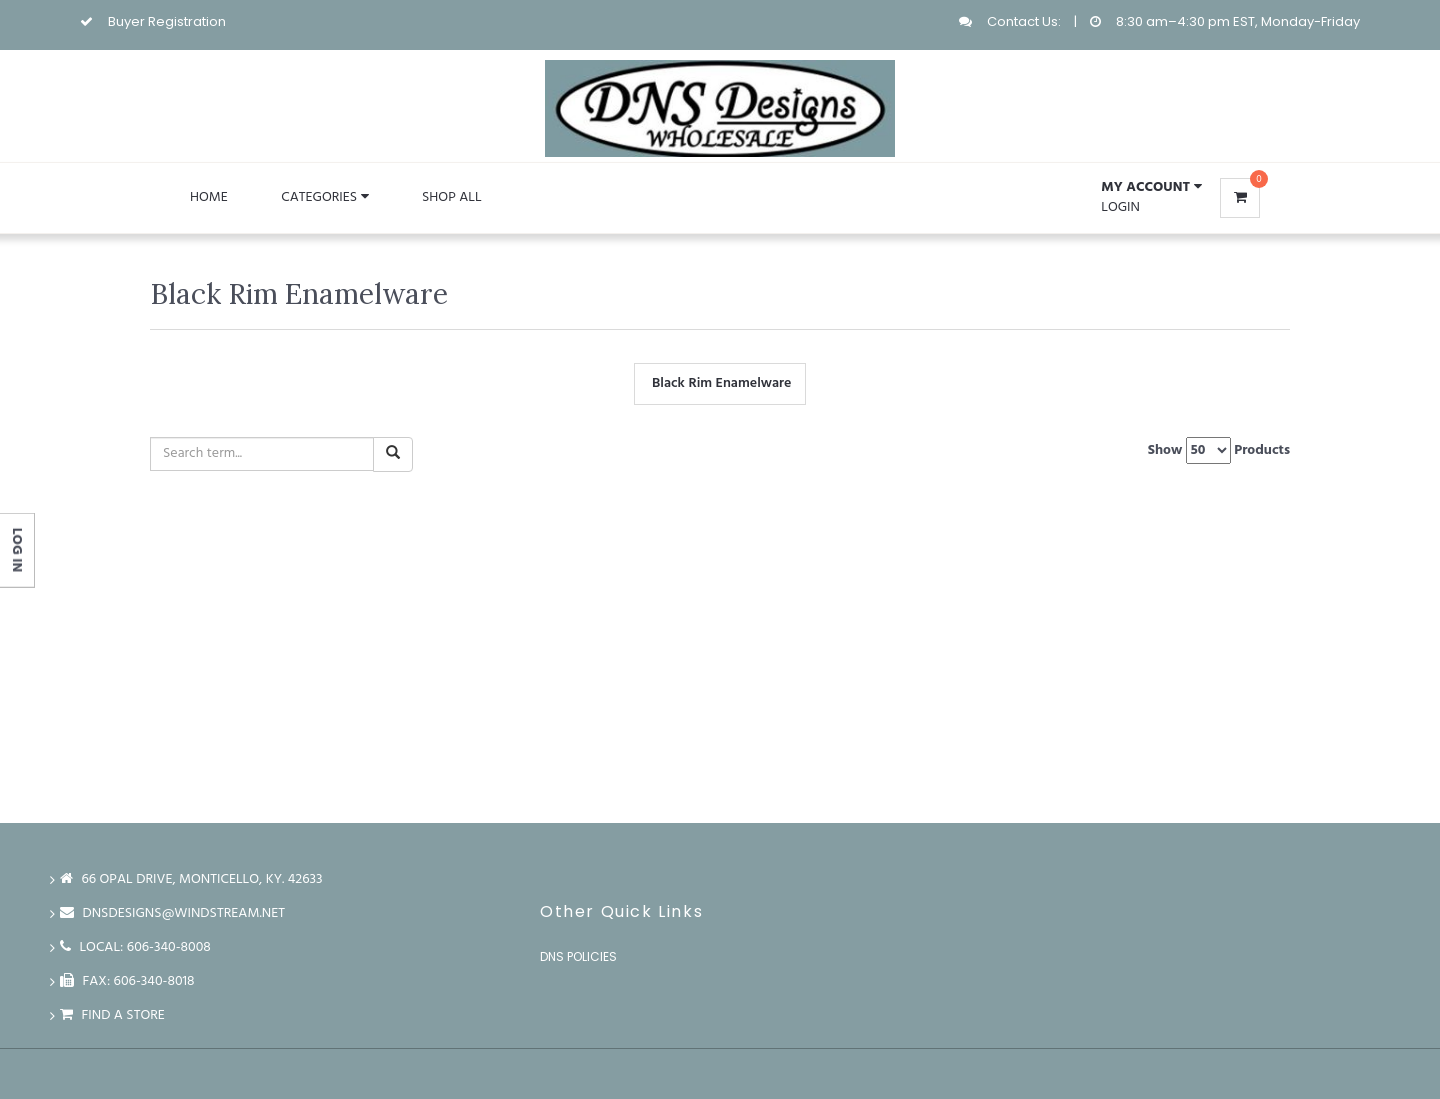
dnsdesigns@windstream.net (172, 913)
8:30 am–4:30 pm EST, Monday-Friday (1238, 21)
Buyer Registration (167, 21)
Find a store (112, 1015)
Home (209, 197)
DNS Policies (578, 956)
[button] (1151, 188)
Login (1120, 207)
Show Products (1219, 450)
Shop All (452, 197)
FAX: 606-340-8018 (127, 981)
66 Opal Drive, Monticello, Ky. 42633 (191, 879)
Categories (324, 197)
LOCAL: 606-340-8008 (135, 947)
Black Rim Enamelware (720, 383)
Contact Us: (1024, 21)
